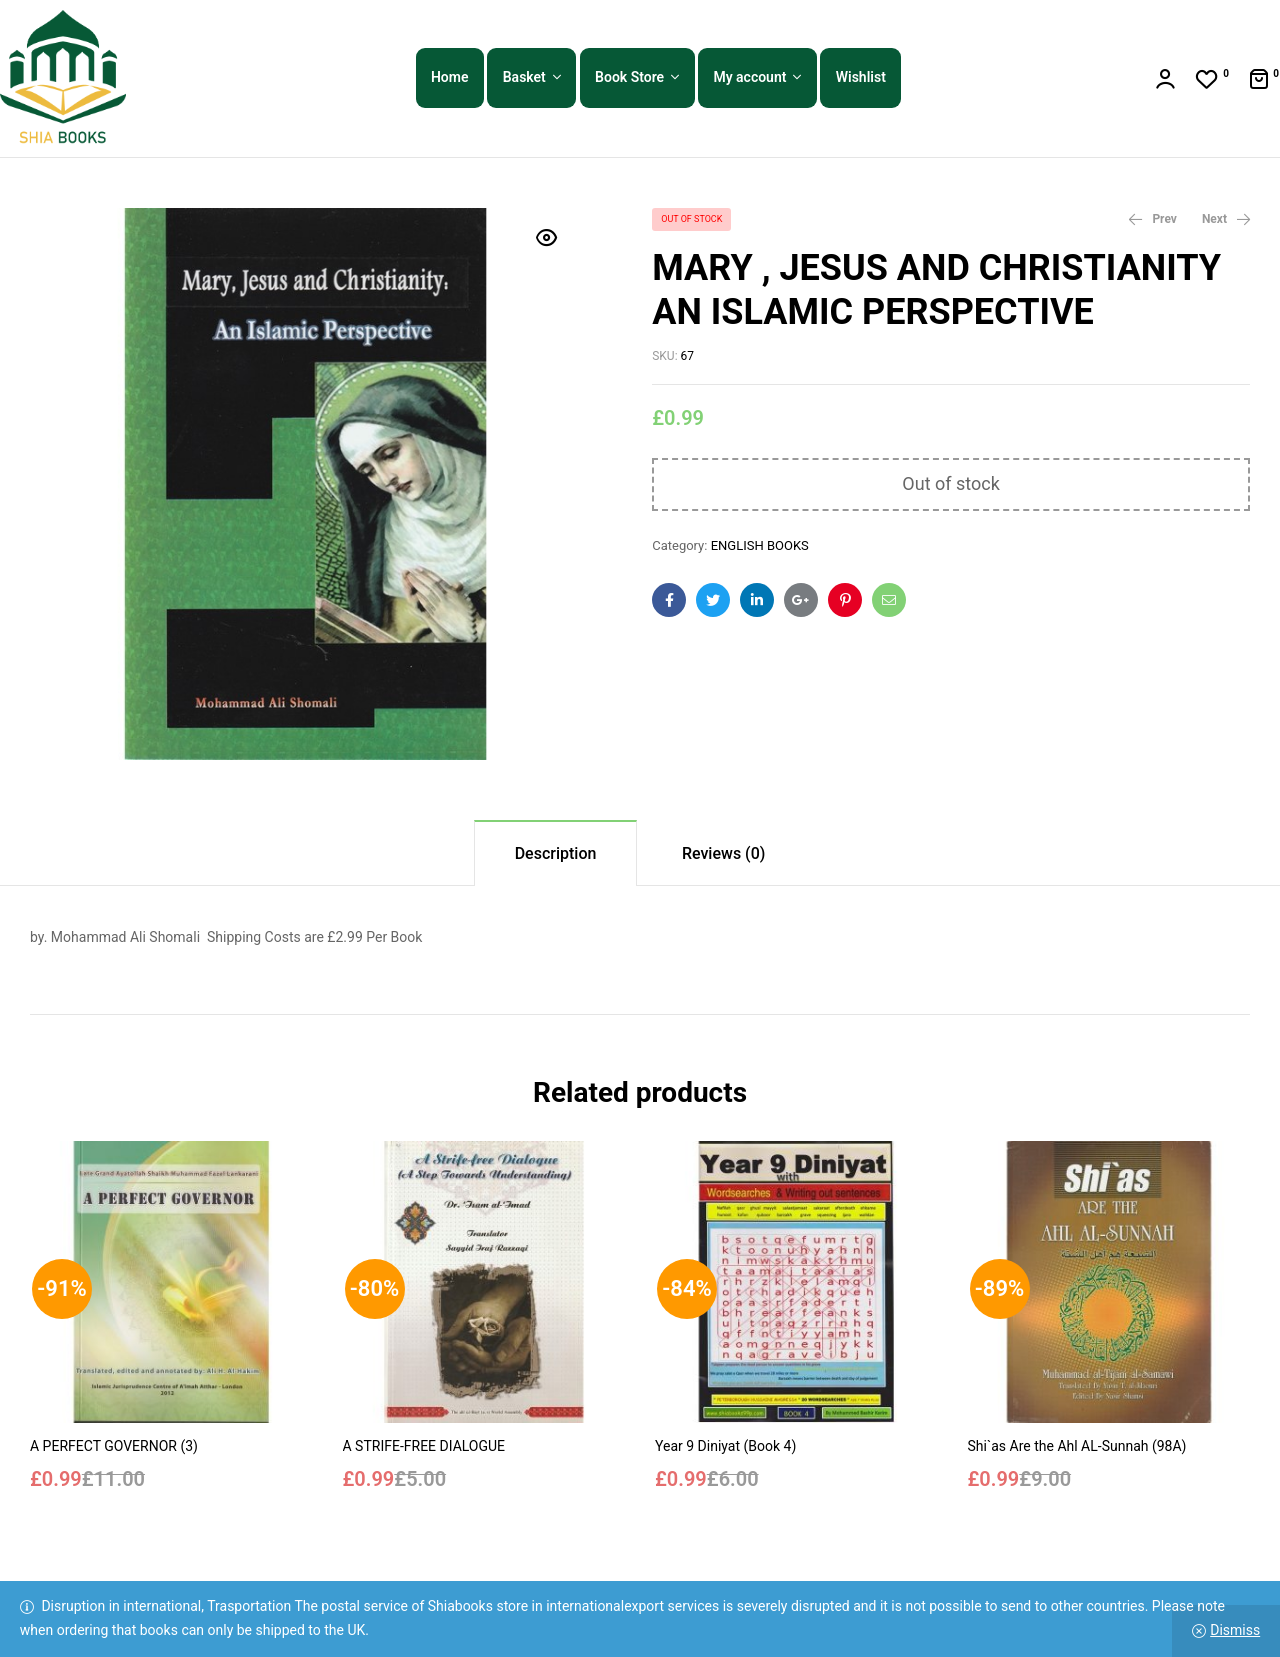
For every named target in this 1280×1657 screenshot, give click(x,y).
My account (749, 77)
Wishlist (861, 77)
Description (556, 853)
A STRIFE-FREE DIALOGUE (424, 1446)
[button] (547, 238)
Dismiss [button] (1235, 1630)
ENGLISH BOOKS (760, 545)
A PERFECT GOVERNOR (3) (114, 1446)
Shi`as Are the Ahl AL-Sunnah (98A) (1077, 1446)
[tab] (556, 852)
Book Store (629, 77)
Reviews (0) (723, 853)
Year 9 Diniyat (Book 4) (725, 1446)
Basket (524, 77)
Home (450, 77)
